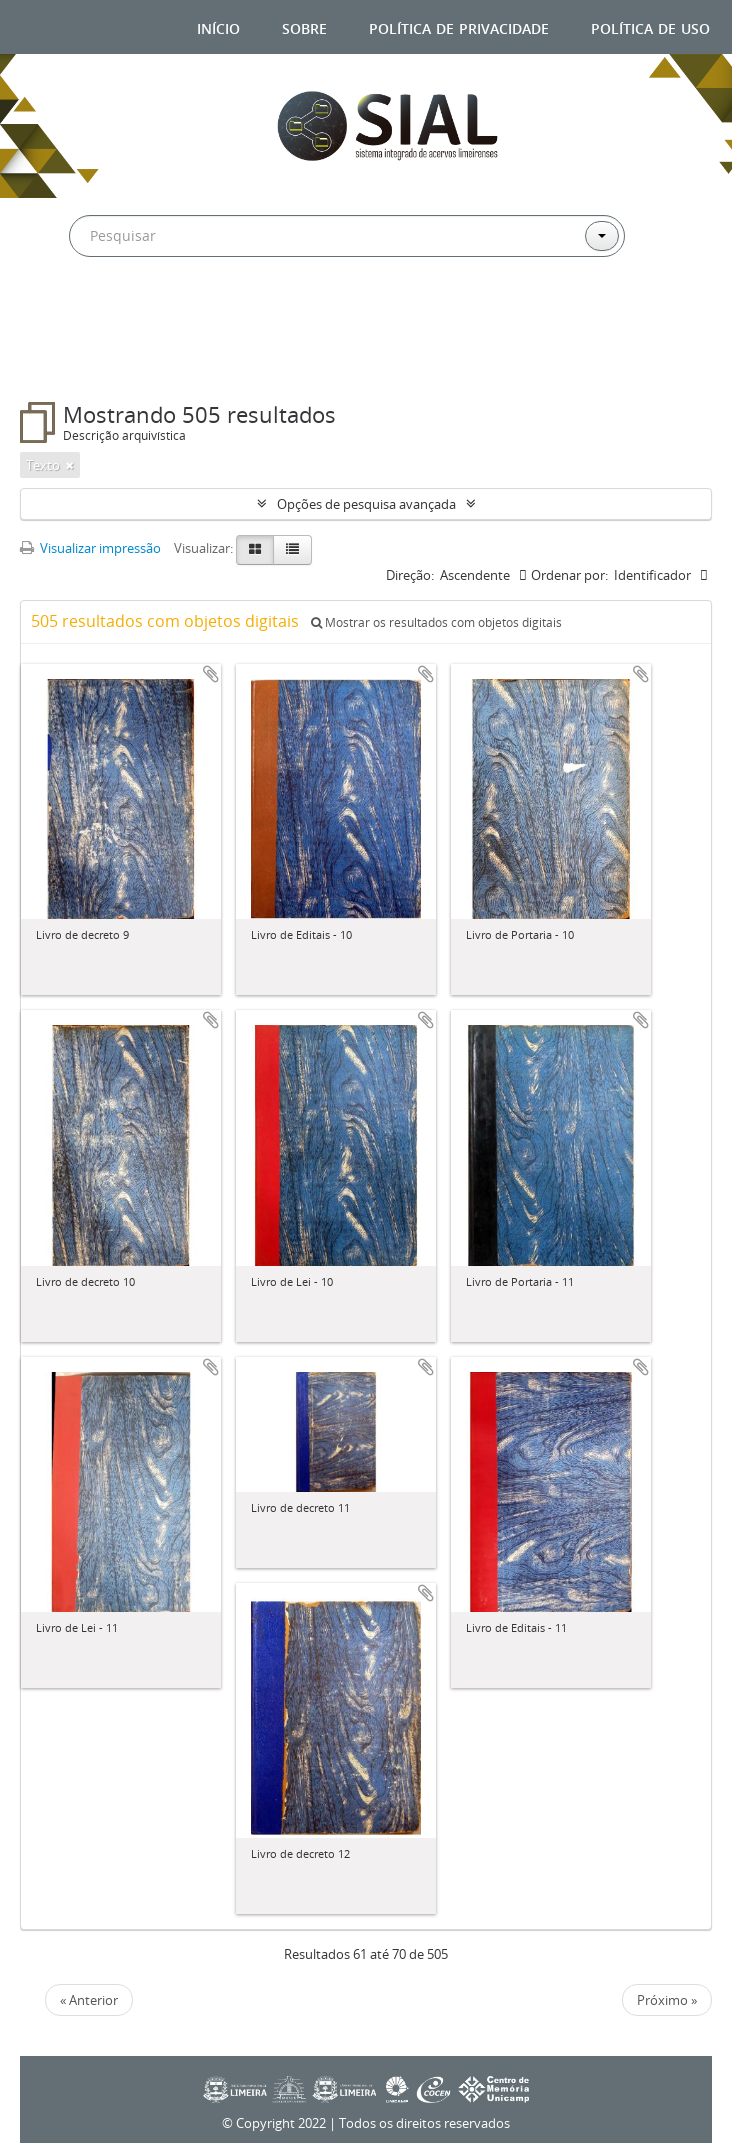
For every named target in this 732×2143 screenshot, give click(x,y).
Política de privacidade (459, 26)
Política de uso (650, 26)
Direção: (410, 575)
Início (218, 26)
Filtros (71, 362)
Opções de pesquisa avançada (366, 504)
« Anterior (89, 2000)
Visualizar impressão (90, 548)
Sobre (304, 26)
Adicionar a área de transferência (211, 674)
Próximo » (667, 2000)
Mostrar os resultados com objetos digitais (436, 622)
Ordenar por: (569, 575)
